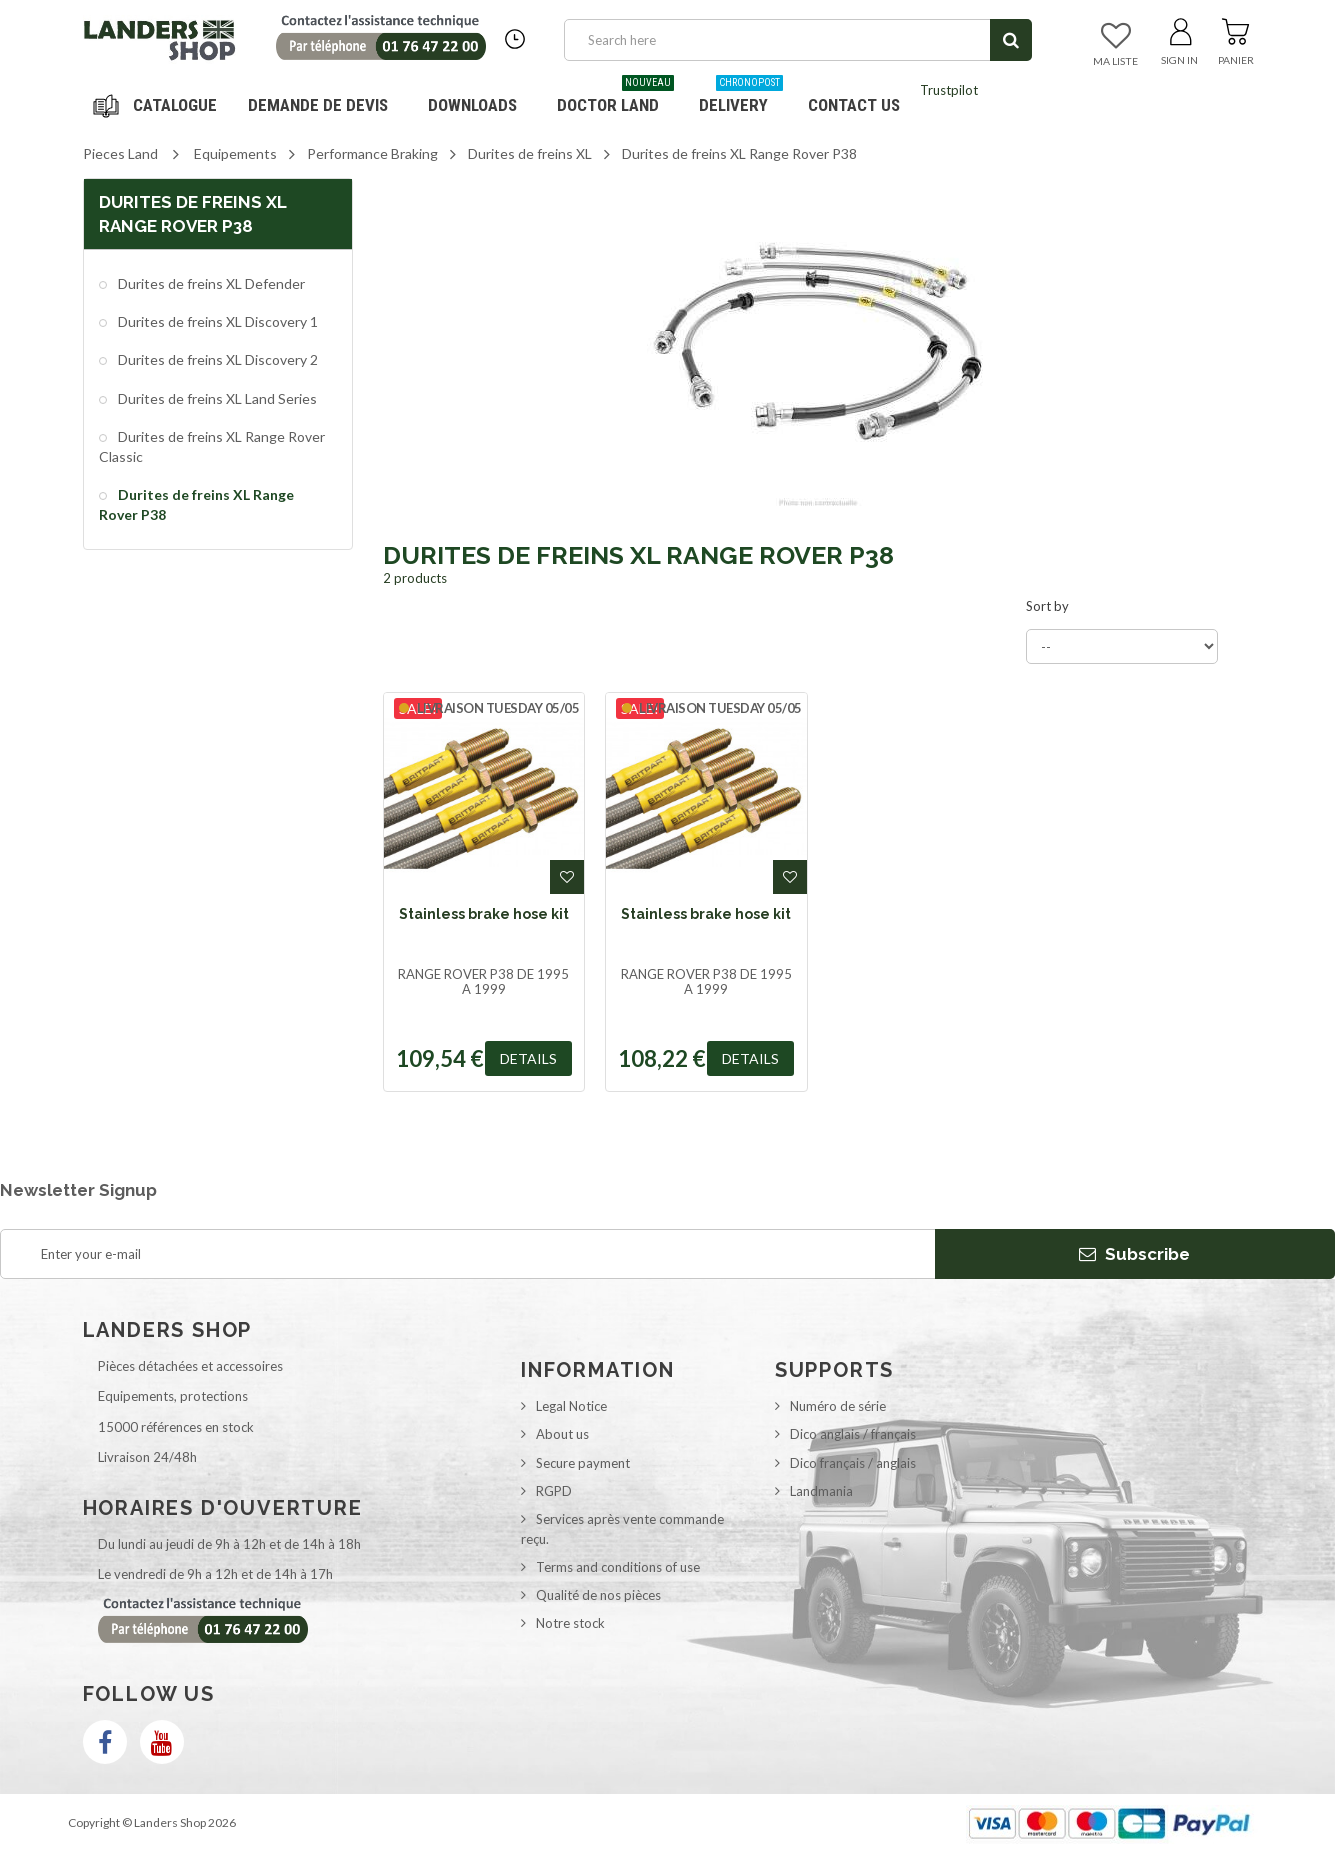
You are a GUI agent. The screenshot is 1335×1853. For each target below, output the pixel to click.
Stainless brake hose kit (484, 914)
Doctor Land (615, 97)
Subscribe (1134, 1254)
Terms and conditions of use (618, 1567)
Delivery (741, 97)
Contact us (854, 105)
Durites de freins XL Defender (210, 283)
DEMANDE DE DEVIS (318, 105)
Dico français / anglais (853, 1463)
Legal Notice (571, 1406)
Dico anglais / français (853, 1434)
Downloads (472, 105)
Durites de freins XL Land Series (216, 398)
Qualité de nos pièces (598, 1595)
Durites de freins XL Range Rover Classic (212, 446)
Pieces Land (120, 153)
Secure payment (583, 1463)
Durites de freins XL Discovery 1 (216, 321)
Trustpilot (949, 90)
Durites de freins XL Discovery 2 (216, 359)
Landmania (821, 1491)
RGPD (554, 1491)
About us (562, 1434)
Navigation (158, 105)
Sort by (1047, 606)
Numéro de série (838, 1406)
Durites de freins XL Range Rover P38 (196, 504)
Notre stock (570, 1623)
